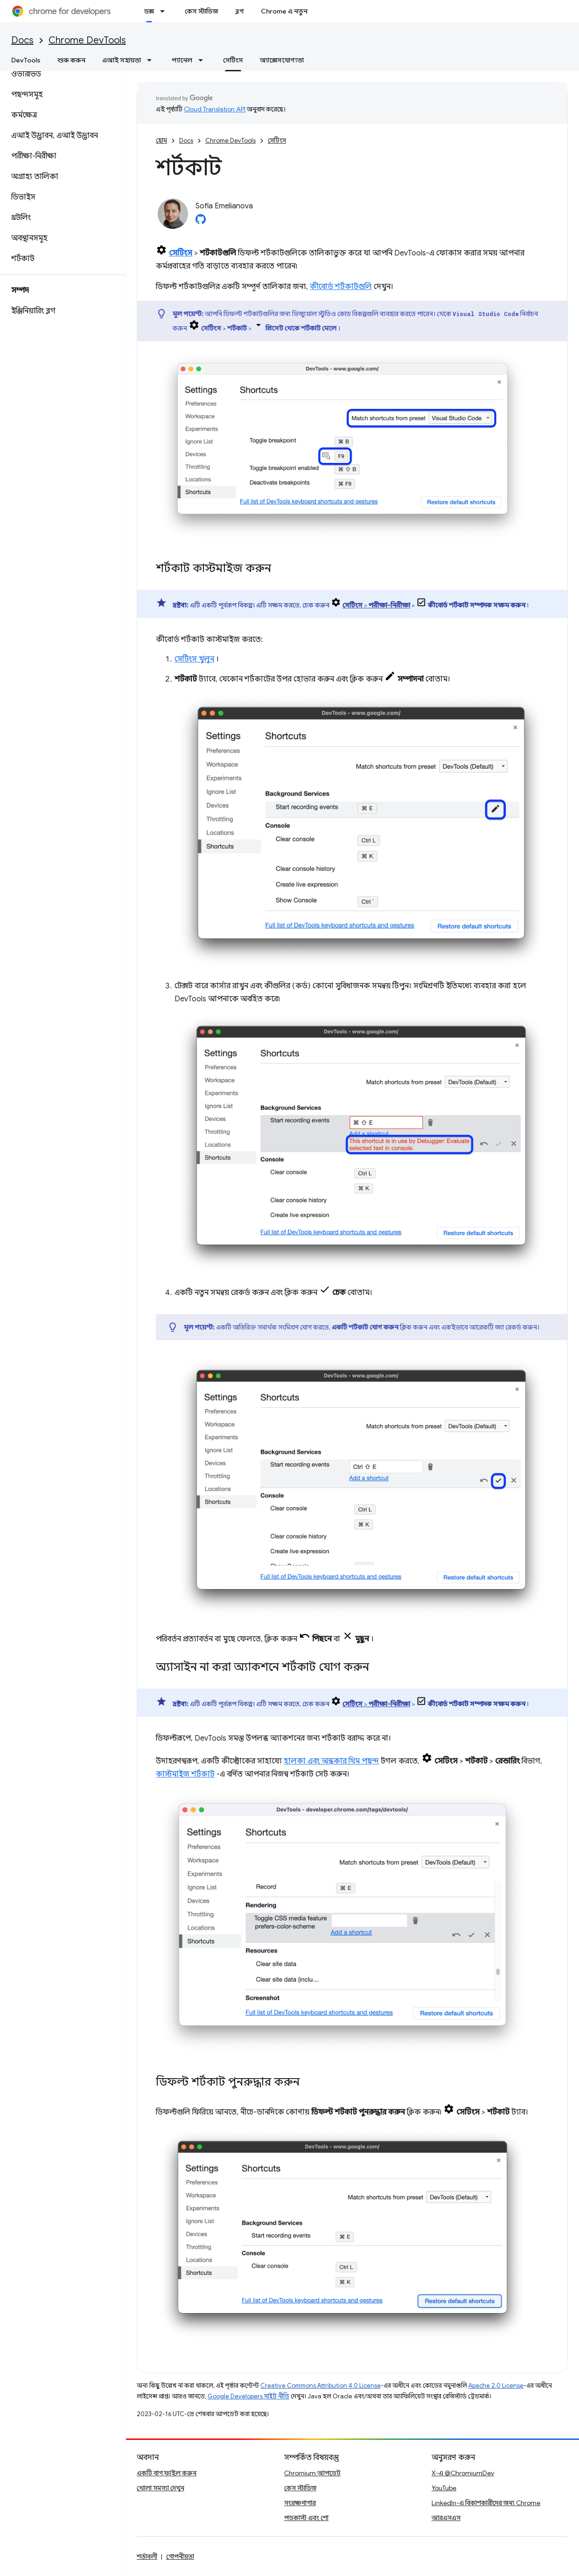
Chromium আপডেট (312, 2473)
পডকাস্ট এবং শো (306, 2518)
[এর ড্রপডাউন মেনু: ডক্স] (165, 11)
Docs (22, 40)
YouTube (444, 2488)
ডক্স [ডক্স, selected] (149, 11)
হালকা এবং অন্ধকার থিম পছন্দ (331, 1761)
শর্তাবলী (147, 2556)
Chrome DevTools (87, 40)
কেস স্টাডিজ (201, 11)
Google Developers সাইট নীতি (248, 2396)
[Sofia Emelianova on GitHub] (200, 222)
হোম (161, 141)
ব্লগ (239, 11)
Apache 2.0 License (495, 2386)
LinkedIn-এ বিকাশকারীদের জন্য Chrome (486, 2503)
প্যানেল (182, 60)
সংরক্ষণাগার (300, 2503)
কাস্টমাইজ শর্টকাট (185, 1774)
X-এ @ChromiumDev (463, 2473)
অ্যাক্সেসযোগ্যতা (282, 60)
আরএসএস (446, 2518)
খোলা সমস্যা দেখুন (160, 2488)
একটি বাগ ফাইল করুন (166, 2473)
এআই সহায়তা (121, 60)
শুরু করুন (71, 60)
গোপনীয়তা (180, 2556)
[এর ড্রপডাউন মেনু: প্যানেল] (203, 60)
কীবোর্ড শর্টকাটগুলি (341, 286)
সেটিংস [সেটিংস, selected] (233, 60)
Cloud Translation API (214, 109)
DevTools (26, 60)
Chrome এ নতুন (284, 11)
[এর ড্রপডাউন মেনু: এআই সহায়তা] (152, 60)
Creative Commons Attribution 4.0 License (320, 2386)
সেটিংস (277, 141)
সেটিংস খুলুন (194, 659)
